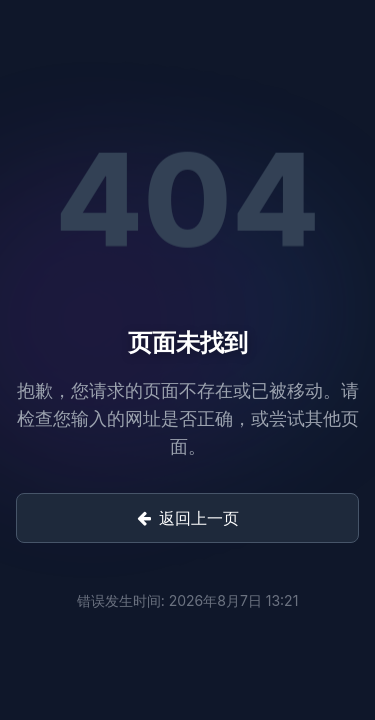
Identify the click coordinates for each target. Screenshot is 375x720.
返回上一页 (188, 518)
